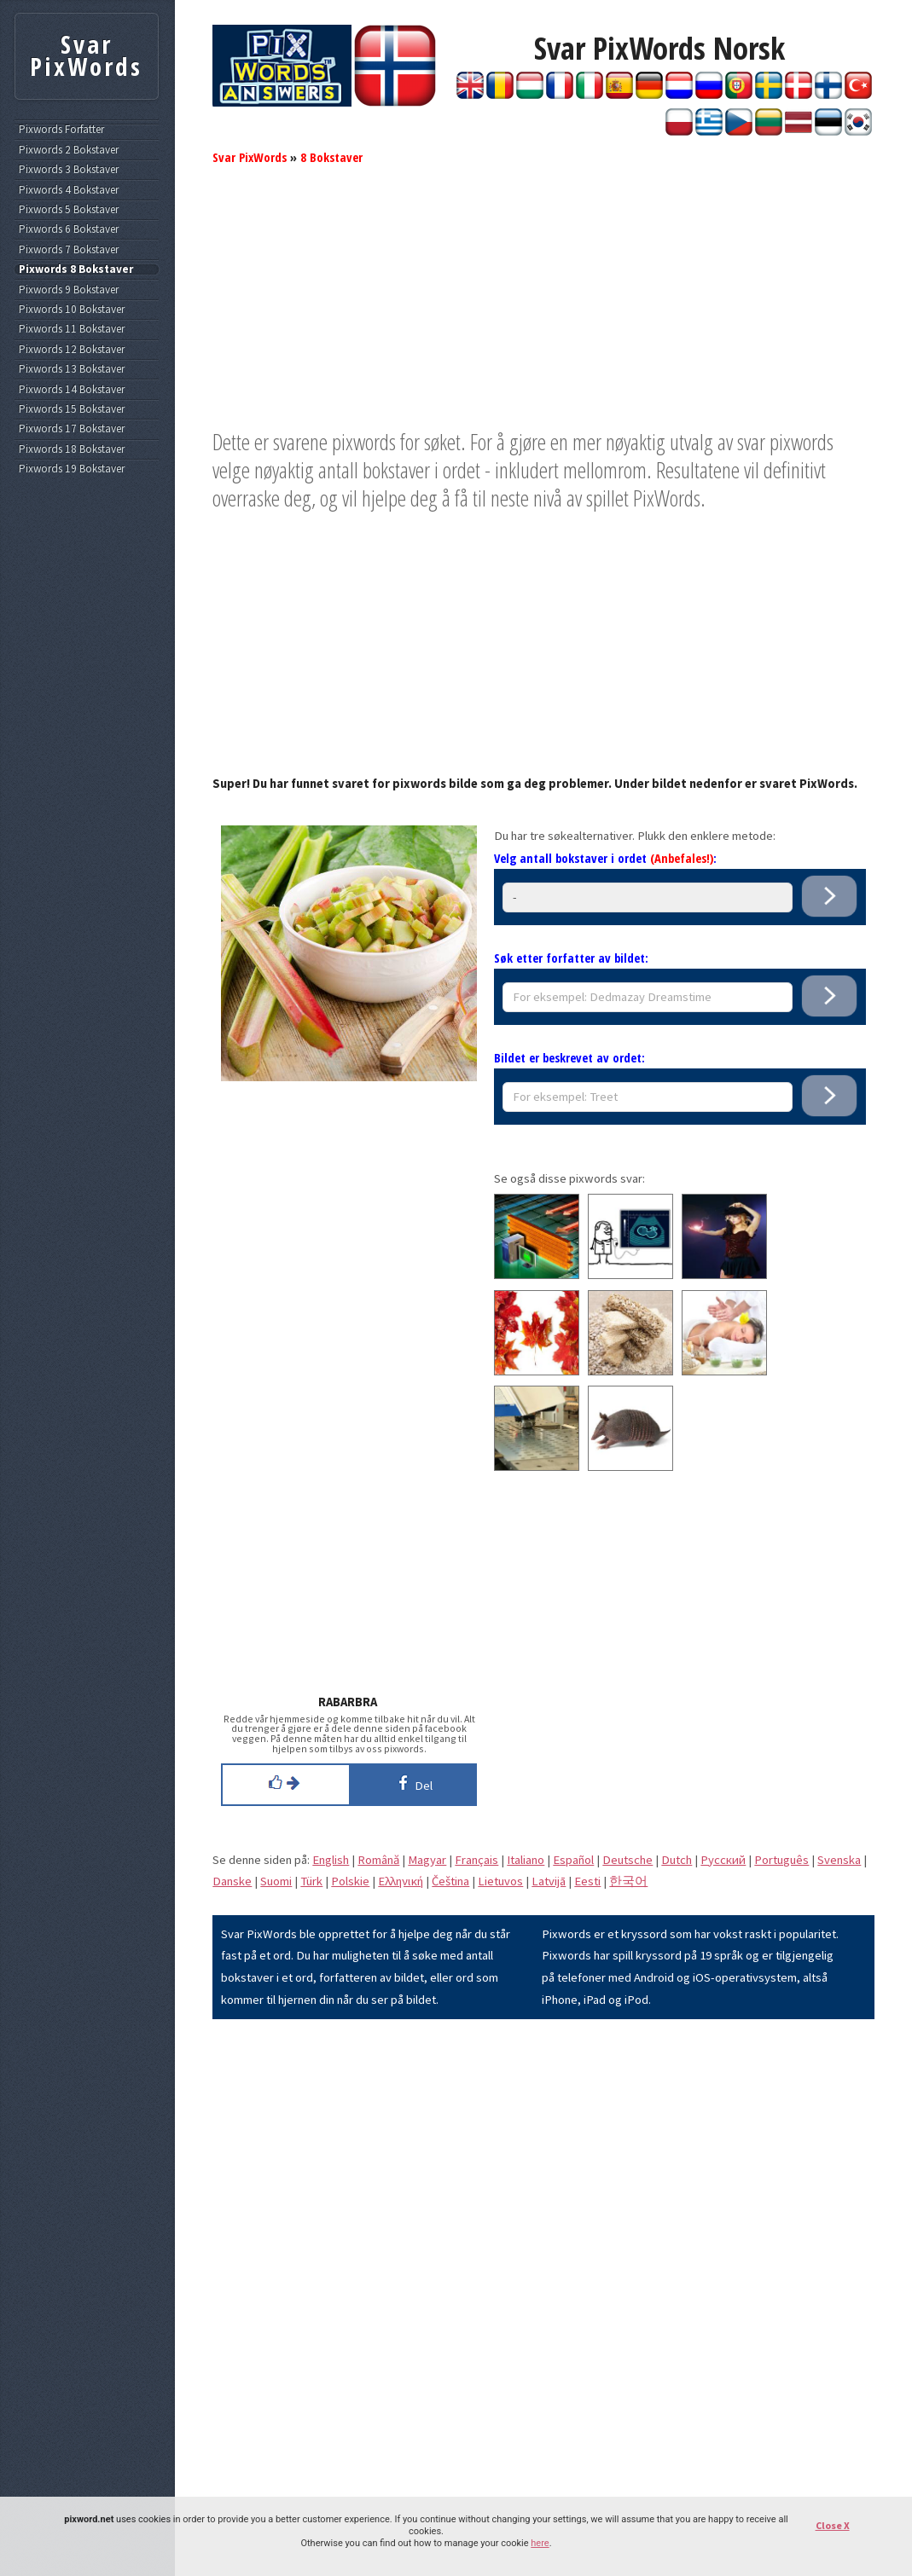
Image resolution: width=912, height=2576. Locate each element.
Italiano (525, 1859)
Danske (232, 1881)
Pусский (723, 1859)
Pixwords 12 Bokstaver (72, 349)
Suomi (276, 1881)
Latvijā (549, 1881)
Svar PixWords (249, 156)
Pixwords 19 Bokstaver (72, 469)
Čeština (450, 1881)
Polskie (350, 1881)
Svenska (839, 1859)
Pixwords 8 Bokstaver (76, 269)
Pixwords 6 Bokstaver (69, 229)
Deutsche (627, 1859)
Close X (833, 2525)
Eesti (587, 1881)
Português (781, 1859)
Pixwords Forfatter (61, 129)
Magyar (427, 1859)
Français (476, 1859)
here (540, 2543)
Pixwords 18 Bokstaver (72, 449)
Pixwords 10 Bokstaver (72, 309)
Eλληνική (400, 1881)
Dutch (676, 1859)
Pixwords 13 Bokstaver (72, 369)
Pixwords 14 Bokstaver (72, 390)
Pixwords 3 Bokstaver (69, 170)
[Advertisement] (543, 308)
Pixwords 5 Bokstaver (69, 210)
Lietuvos (500, 1881)
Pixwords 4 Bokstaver (69, 190)
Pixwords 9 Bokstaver (69, 290)
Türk (311, 1881)
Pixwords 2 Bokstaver (69, 150)
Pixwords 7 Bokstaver (69, 250)
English (330, 1859)
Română (378, 1859)
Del (412, 1783)
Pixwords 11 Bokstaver (72, 329)
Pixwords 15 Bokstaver (72, 409)
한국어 (628, 1881)
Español (573, 1859)
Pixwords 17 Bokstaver (72, 429)
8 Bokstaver (331, 156)
